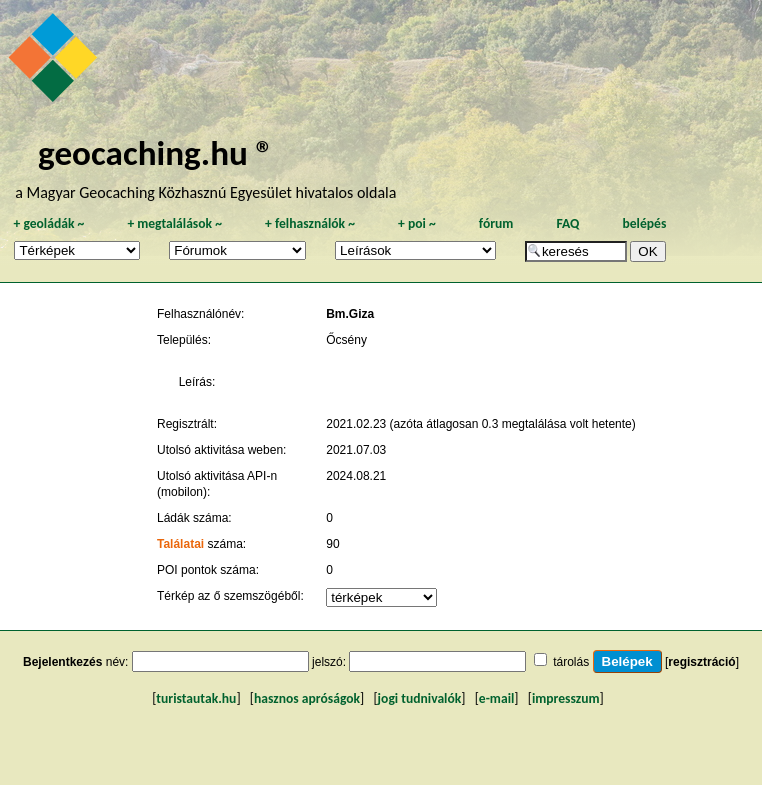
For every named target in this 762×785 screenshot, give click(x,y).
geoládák (48, 223)
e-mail (496, 698)
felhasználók (310, 223)
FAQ (567, 223)
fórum (496, 223)
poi (417, 223)
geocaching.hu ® (156, 152)
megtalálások (174, 223)
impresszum (566, 698)
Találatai (180, 544)
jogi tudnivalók (420, 698)
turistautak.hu (196, 698)
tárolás (571, 662)
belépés (644, 223)
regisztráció (701, 662)
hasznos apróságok (307, 698)
